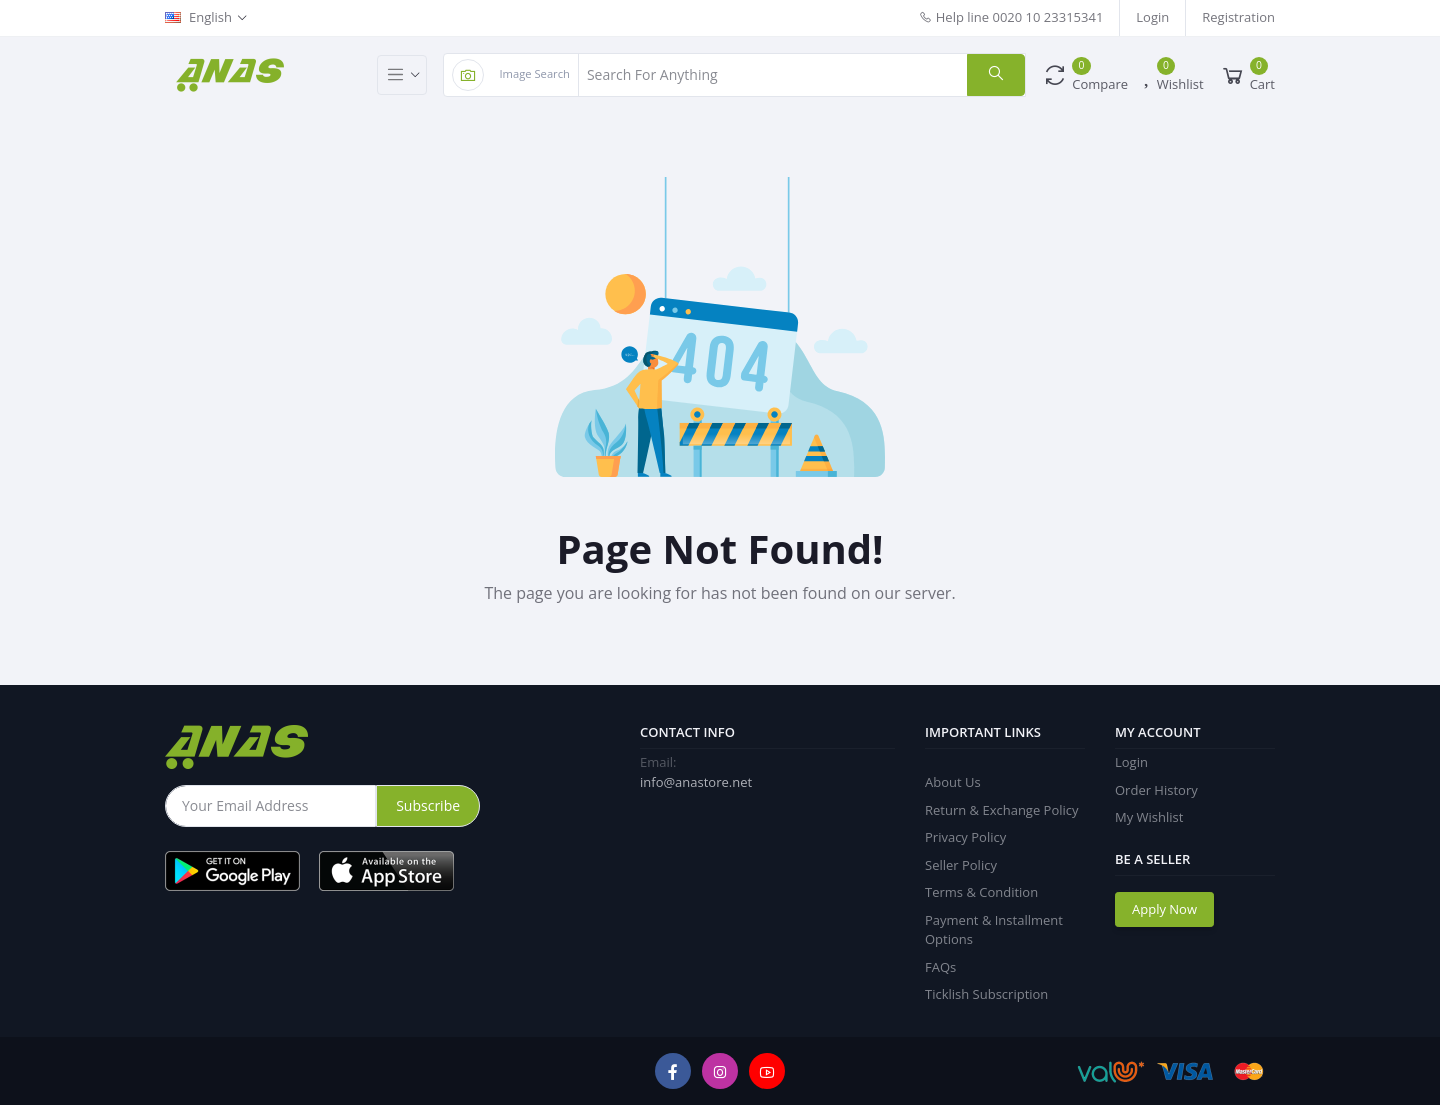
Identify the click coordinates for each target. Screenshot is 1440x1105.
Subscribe (428, 805)
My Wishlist (1149, 817)
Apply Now (1164, 909)
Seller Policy (961, 865)
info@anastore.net (696, 782)
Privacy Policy (965, 837)
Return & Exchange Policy (1002, 810)
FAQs (940, 967)
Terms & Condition (981, 892)
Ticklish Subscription (986, 994)
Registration (1238, 17)
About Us (953, 782)
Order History (1156, 790)
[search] (996, 75)
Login (1152, 17)
